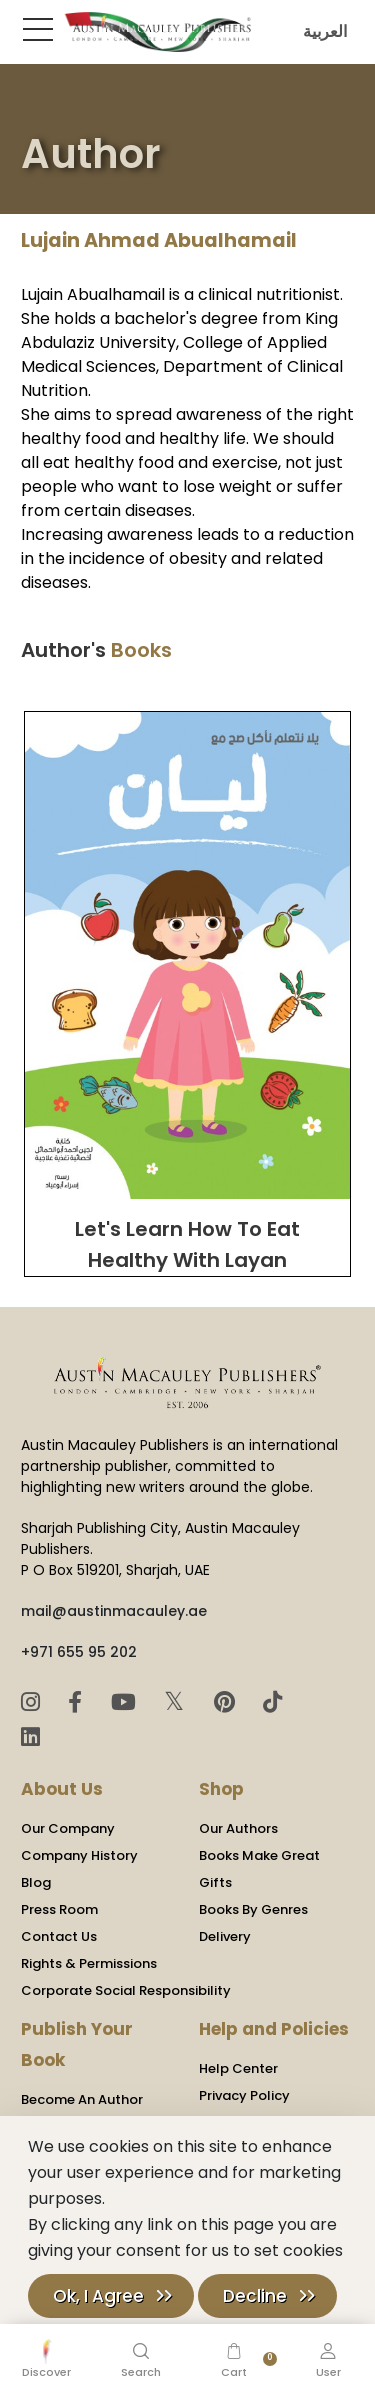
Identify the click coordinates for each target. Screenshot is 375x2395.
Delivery (225, 1936)
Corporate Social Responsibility (126, 1990)
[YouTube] (126, 1702)
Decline (255, 2296)
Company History (79, 1855)
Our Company (68, 1828)
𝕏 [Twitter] (177, 1701)
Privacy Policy (244, 2095)
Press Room (59, 1909)
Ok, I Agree (98, 2296)
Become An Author (82, 2099)
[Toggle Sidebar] (34, 29)
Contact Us (59, 1936)
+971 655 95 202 (79, 1652)
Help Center (238, 2068)
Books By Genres (253, 1909)
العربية (320, 31)
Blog (36, 1882)
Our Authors (238, 1828)
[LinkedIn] (30, 1737)
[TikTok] (272, 1702)
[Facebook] (78, 1702)
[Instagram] (33, 1702)
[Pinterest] (227, 1702)
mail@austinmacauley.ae (114, 1611)
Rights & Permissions (89, 1963)
